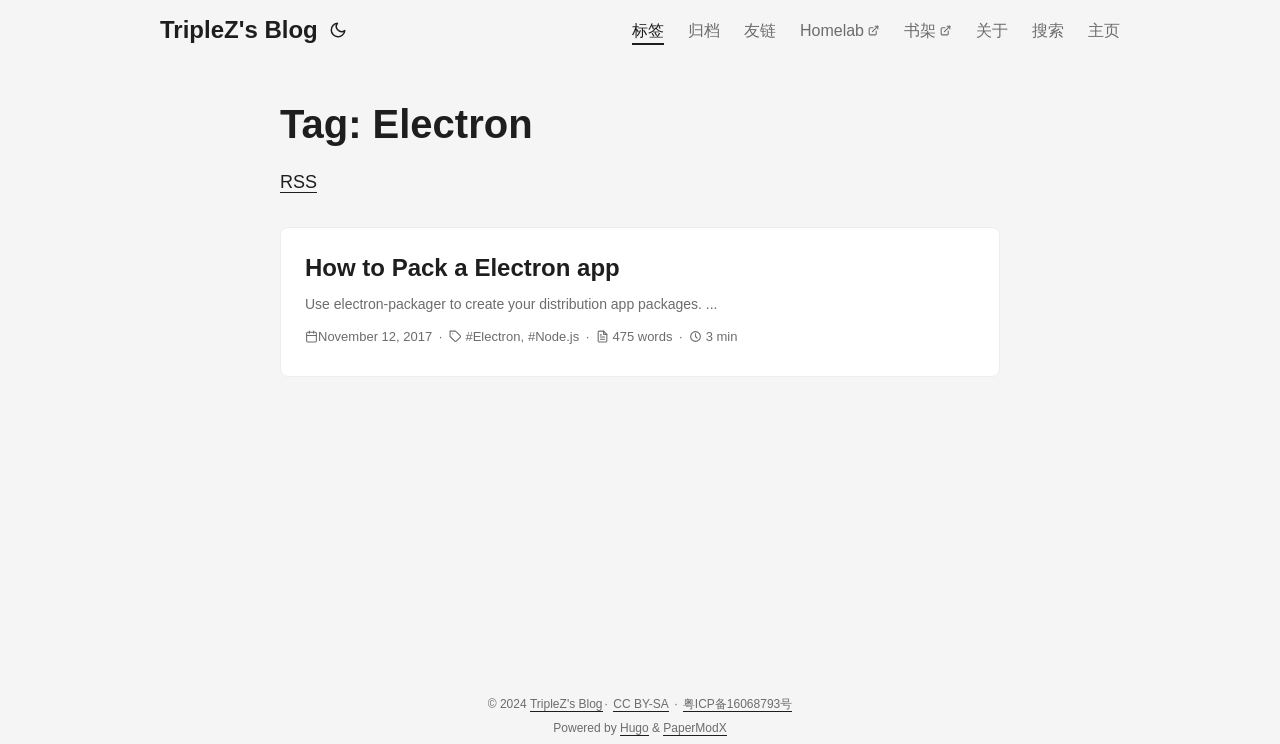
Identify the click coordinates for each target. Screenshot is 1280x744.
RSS (298, 182)
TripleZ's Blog (239, 29)
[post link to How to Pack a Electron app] (640, 302)
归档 (704, 30)
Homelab (840, 30)
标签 (648, 30)
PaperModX (694, 728)
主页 (1104, 30)
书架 (928, 30)
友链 (760, 30)
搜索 (1048, 30)
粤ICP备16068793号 (737, 704)
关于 (992, 30)
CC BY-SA (641, 704)
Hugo (634, 728)
